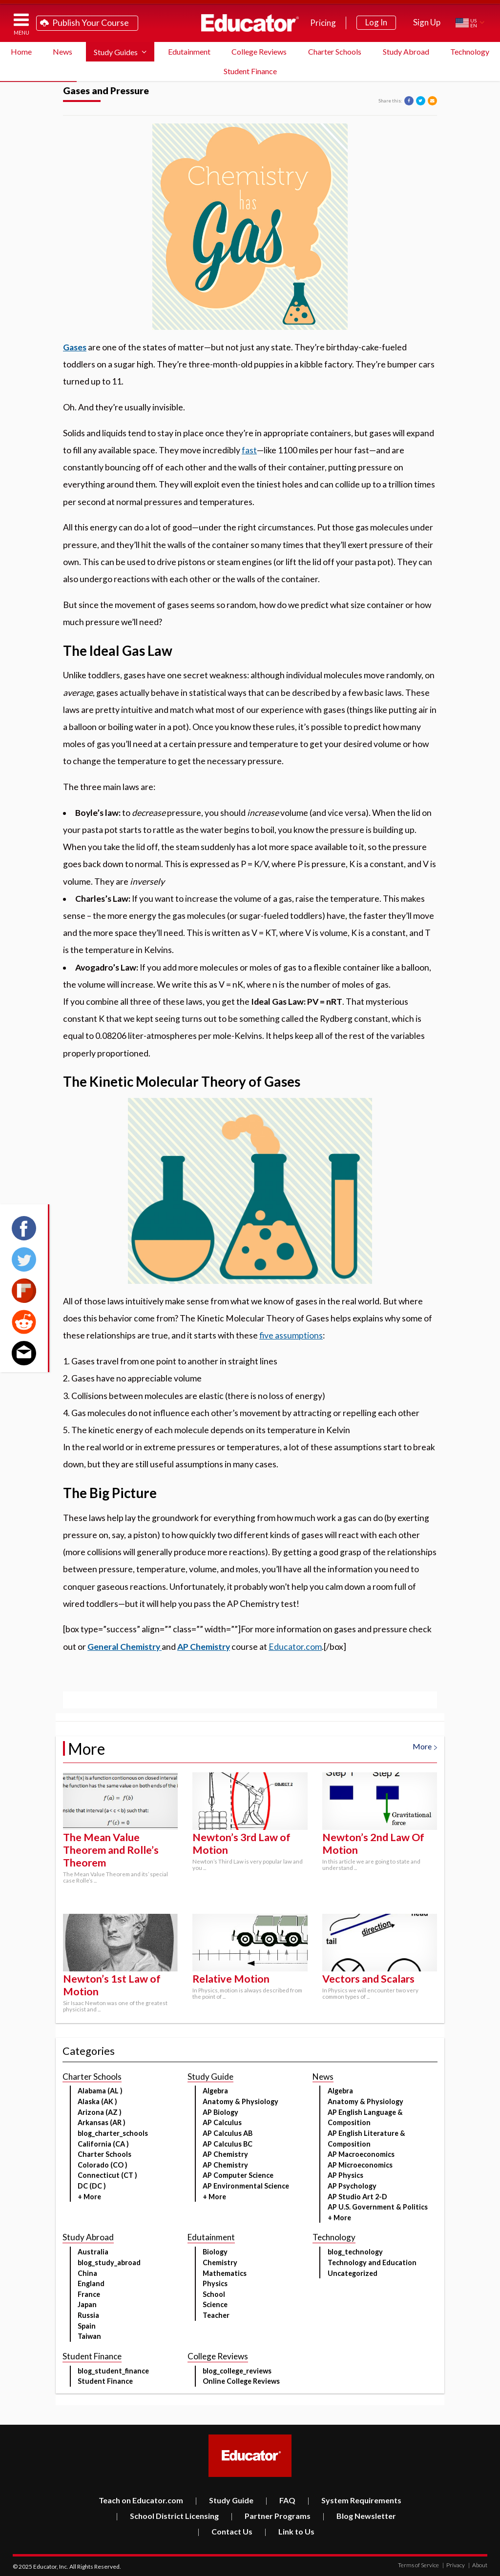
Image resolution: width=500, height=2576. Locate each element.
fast (249, 450)
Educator (250, 23)
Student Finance (250, 71)
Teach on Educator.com (141, 2500)
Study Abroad (406, 51)
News (62, 51)
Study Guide (224, 2500)
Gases (74, 347)
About (477, 2565)
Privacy (453, 2565)
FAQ (280, 2500)
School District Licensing (167, 2515)
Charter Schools (334, 51)
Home (21, 51)
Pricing (323, 23)
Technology (469, 51)
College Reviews (259, 51)
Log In (376, 22)
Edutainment (189, 51)
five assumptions (291, 1335)
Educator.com (295, 1647)
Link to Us (289, 2531)
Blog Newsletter (359, 2515)
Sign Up (426, 22)
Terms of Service (418, 2565)
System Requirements (354, 2500)
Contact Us (224, 2531)
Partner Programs (270, 2515)
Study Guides (116, 52)
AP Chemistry (203, 1647)
